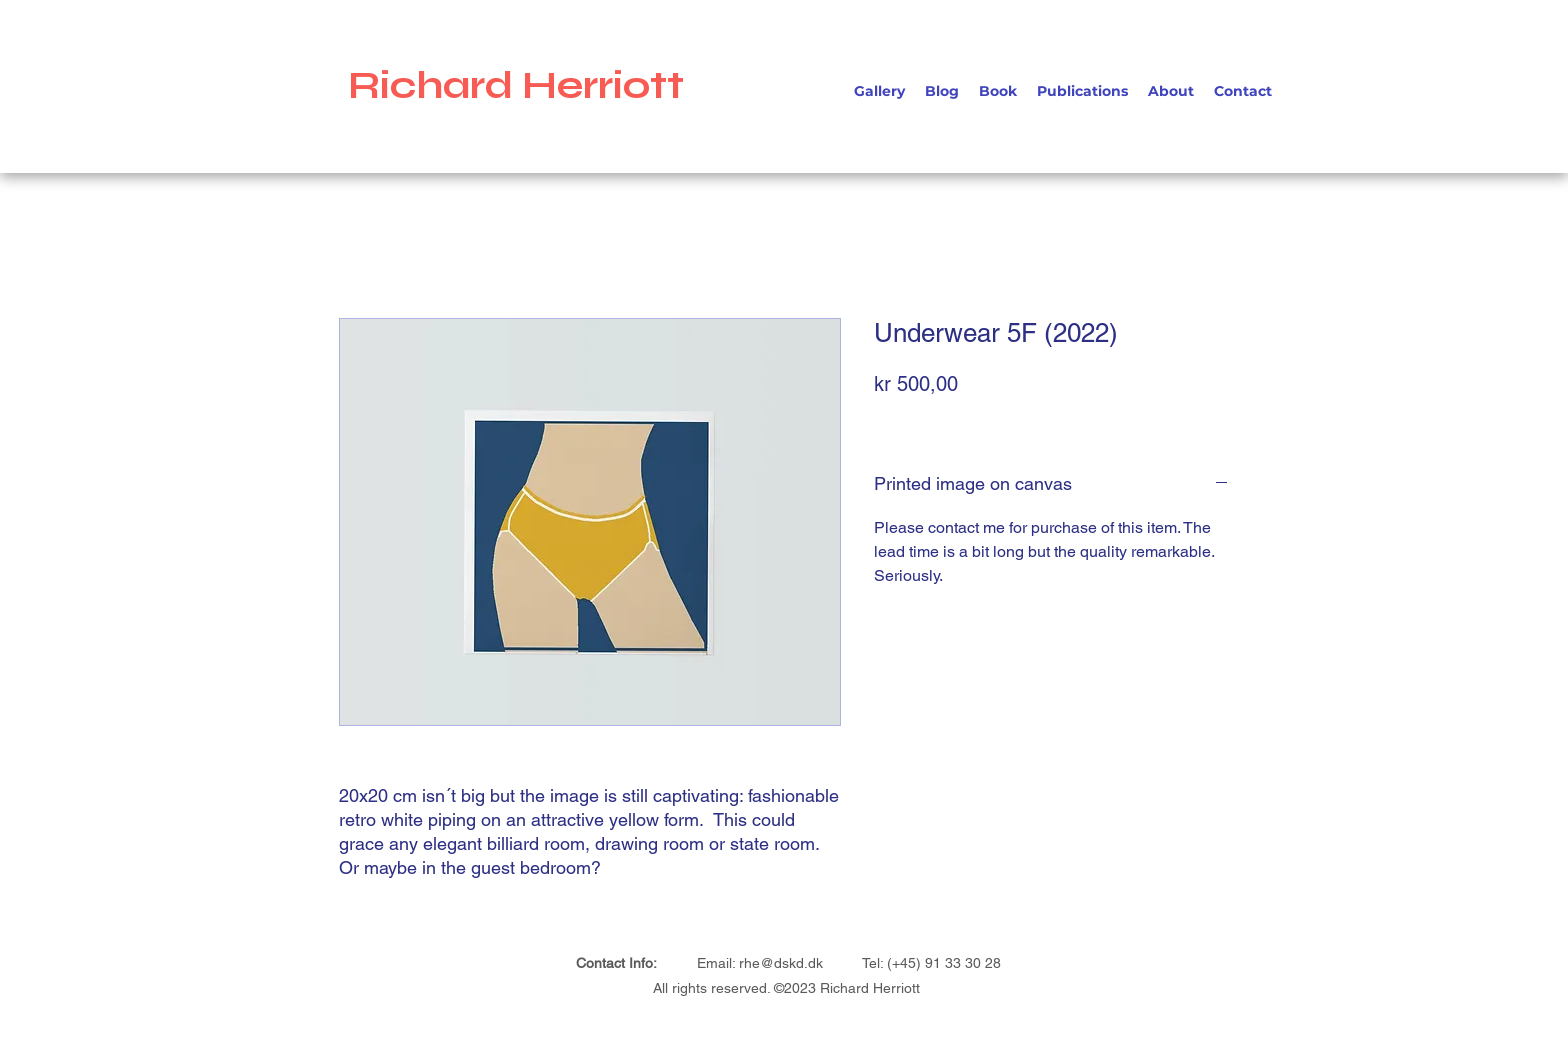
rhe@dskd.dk (781, 963)
